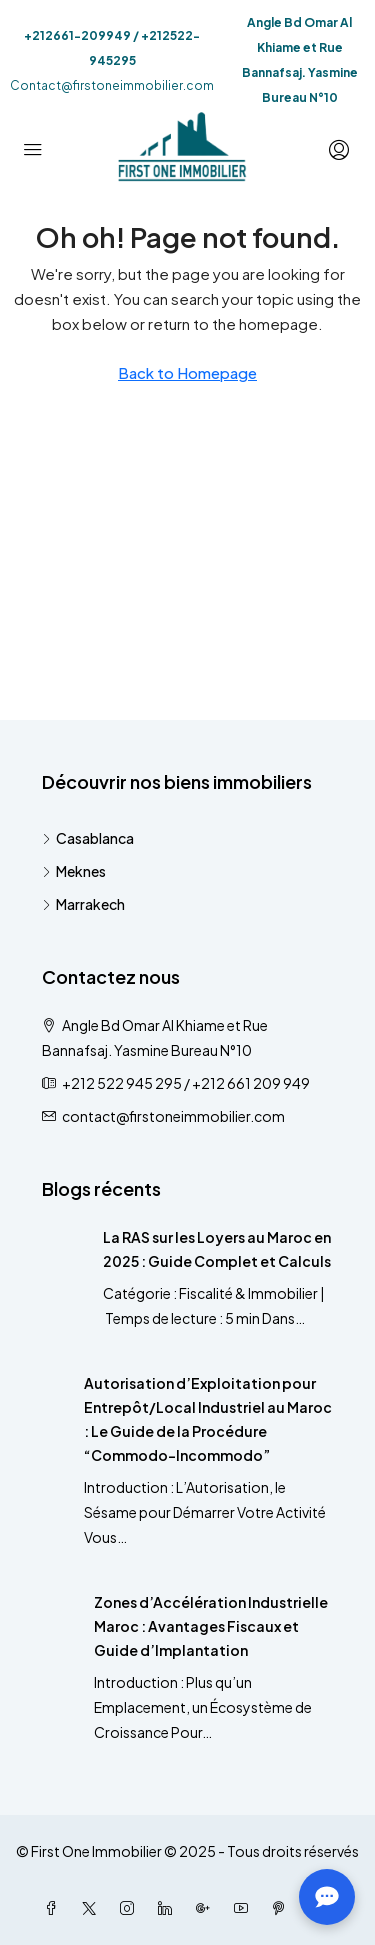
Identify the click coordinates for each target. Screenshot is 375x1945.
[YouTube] (245, 1908)
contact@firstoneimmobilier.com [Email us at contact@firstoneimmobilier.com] (173, 1116)
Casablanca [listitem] (88, 838)
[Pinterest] (283, 1908)
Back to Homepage (187, 372)
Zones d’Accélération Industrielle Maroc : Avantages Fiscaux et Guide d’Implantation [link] (211, 1626)
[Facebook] (55, 1908)
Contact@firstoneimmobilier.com (112, 85)
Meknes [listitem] (74, 871)
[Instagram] (131, 1908)
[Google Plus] (207, 1908)
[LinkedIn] (169, 1908)
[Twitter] (93, 1908)
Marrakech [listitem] (83, 904)
